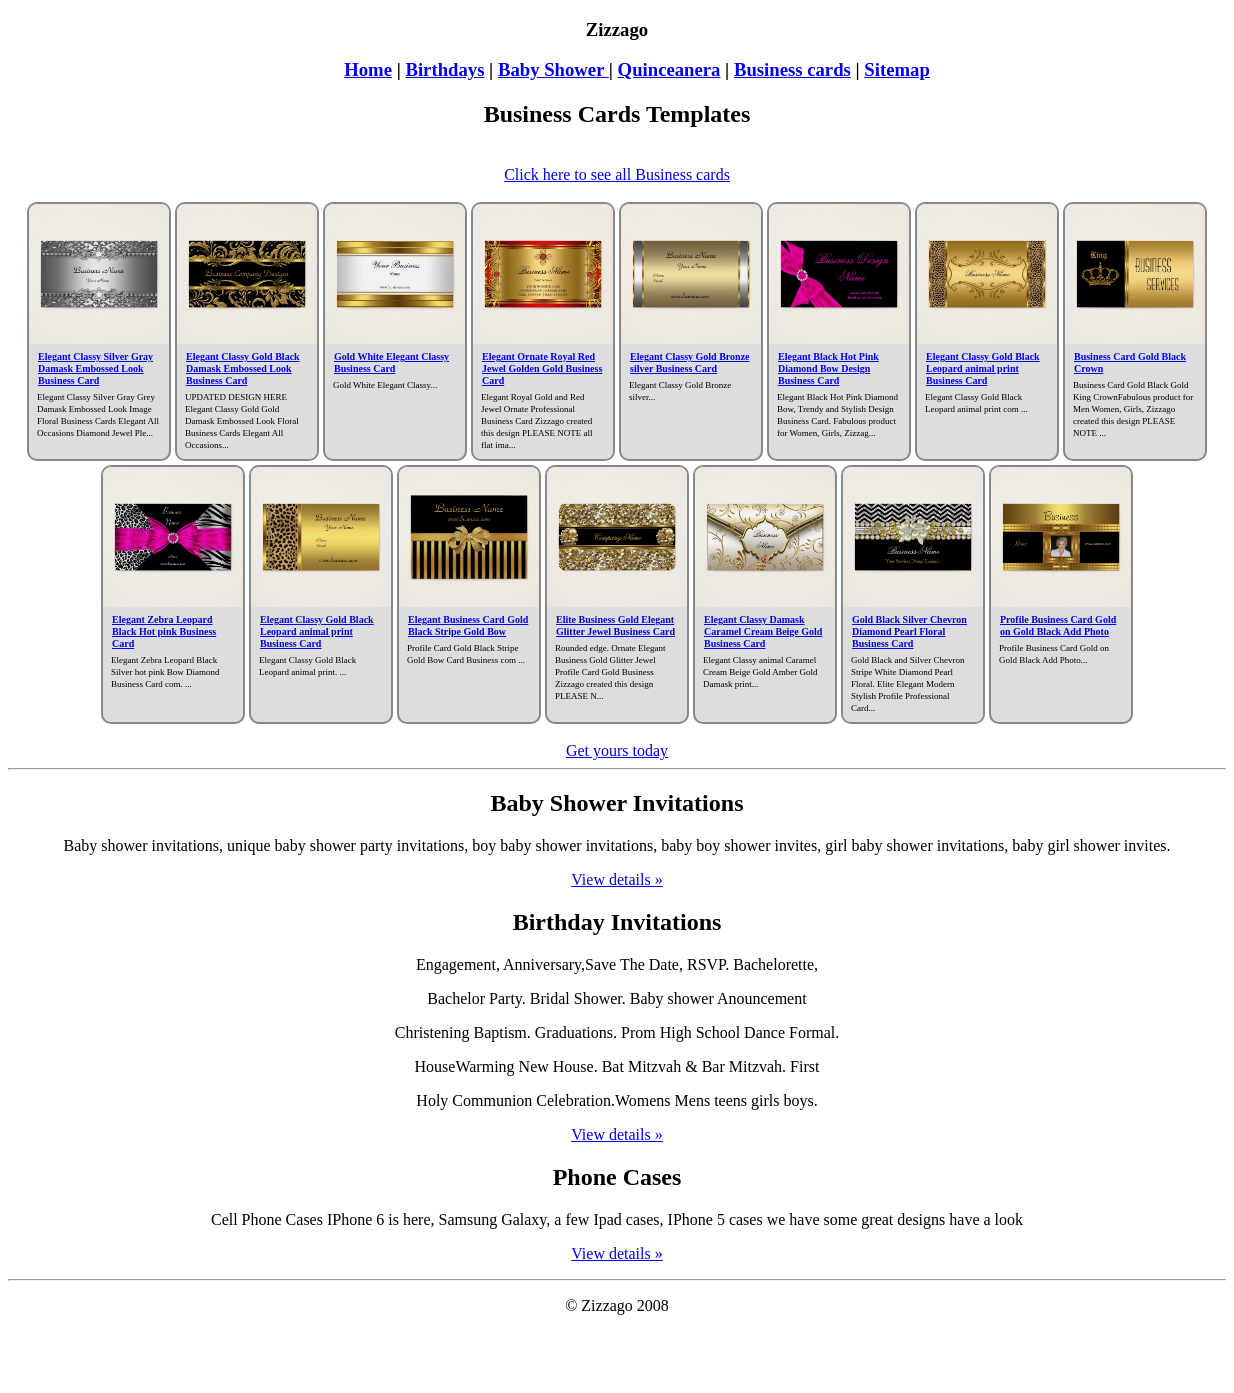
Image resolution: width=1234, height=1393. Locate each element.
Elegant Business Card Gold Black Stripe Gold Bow (468, 625)
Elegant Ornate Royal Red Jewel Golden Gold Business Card (542, 368)
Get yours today (617, 750)
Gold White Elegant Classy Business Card (391, 362)
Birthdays (444, 69)
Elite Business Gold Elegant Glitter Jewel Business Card (615, 625)
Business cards (792, 69)
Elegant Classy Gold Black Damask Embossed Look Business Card (243, 368)
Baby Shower (553, 69)
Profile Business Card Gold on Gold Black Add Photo (1058, 625)
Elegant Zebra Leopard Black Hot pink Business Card (164, 631)
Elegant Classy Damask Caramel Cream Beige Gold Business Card (763, 631)
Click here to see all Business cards (617, 174)
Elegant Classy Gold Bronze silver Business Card (690, 362)
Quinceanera (669, 69)
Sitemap (896, 69)
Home (368, 69)
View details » (616, 879)
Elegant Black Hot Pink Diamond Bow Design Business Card (828, 368)
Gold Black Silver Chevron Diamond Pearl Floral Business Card (909, 631)
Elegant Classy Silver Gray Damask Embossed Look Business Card (95, 368)
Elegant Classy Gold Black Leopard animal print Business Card (983, 368)
